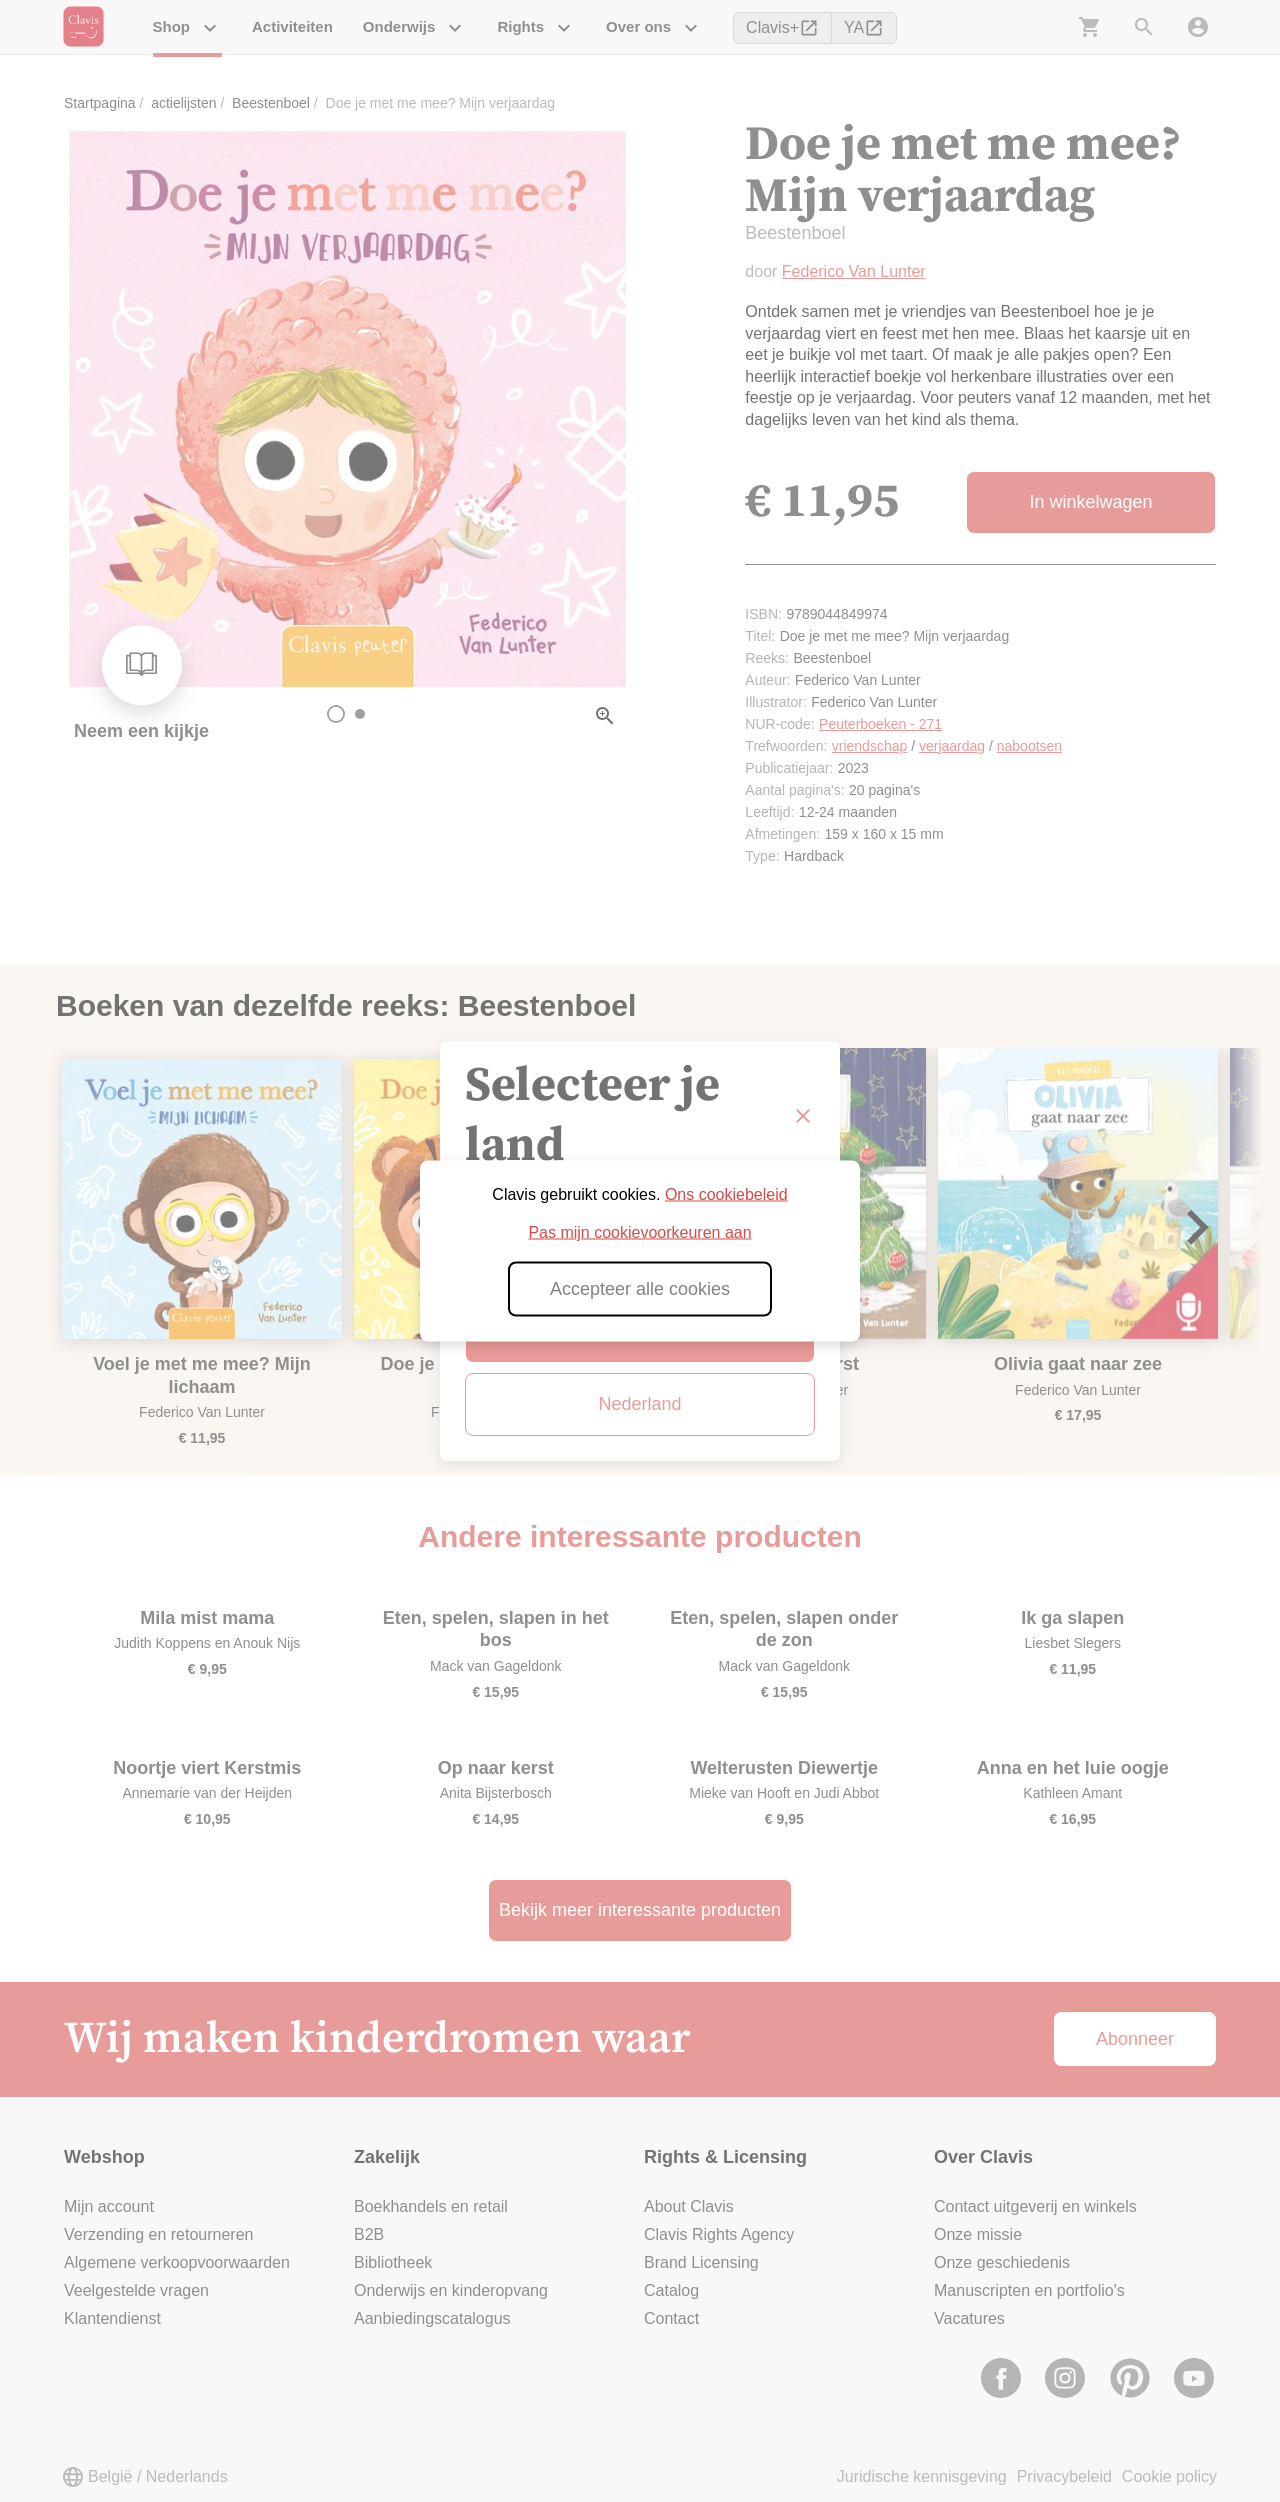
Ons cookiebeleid (726, 1194)
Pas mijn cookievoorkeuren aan (639, 1232)
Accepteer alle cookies (640, 1289)
